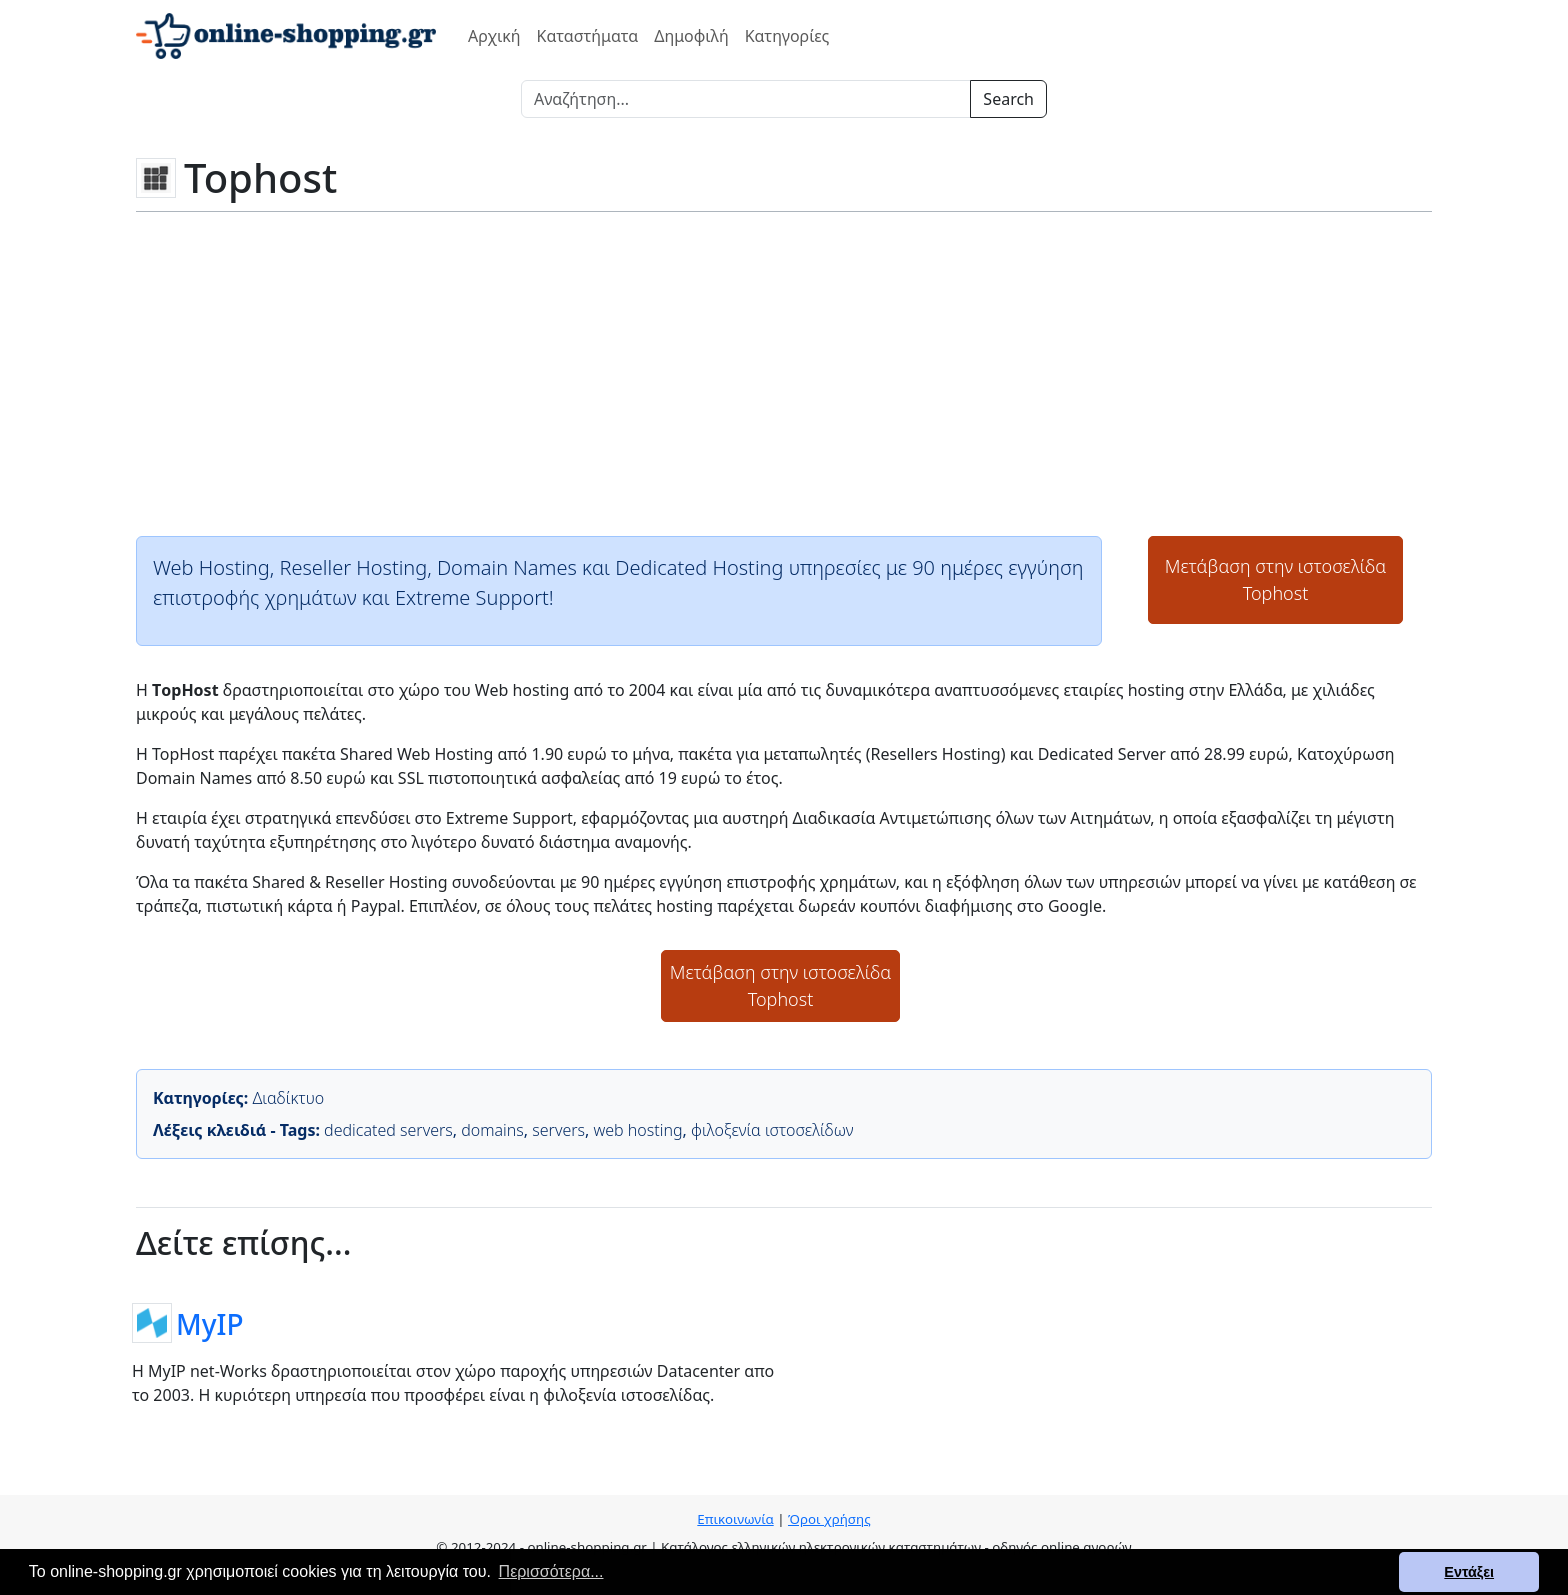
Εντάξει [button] (1469, 1572)
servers (558, 1130)
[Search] (746, 99)
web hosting (638, 1130)
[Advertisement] (784, 372)
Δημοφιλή (691, 36)
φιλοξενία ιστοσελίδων (772, 1130)
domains (492, 1130)
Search (1008, 99)
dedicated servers (388, 1130)
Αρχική (494, 36)
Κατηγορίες (787, 36)
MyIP (209, 1323)
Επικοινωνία (735, 1519)
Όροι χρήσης (829, 1519)
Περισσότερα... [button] (551, 1571)
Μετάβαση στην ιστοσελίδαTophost (1276, 579)
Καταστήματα (588, 36)
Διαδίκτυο (288, 1098)
